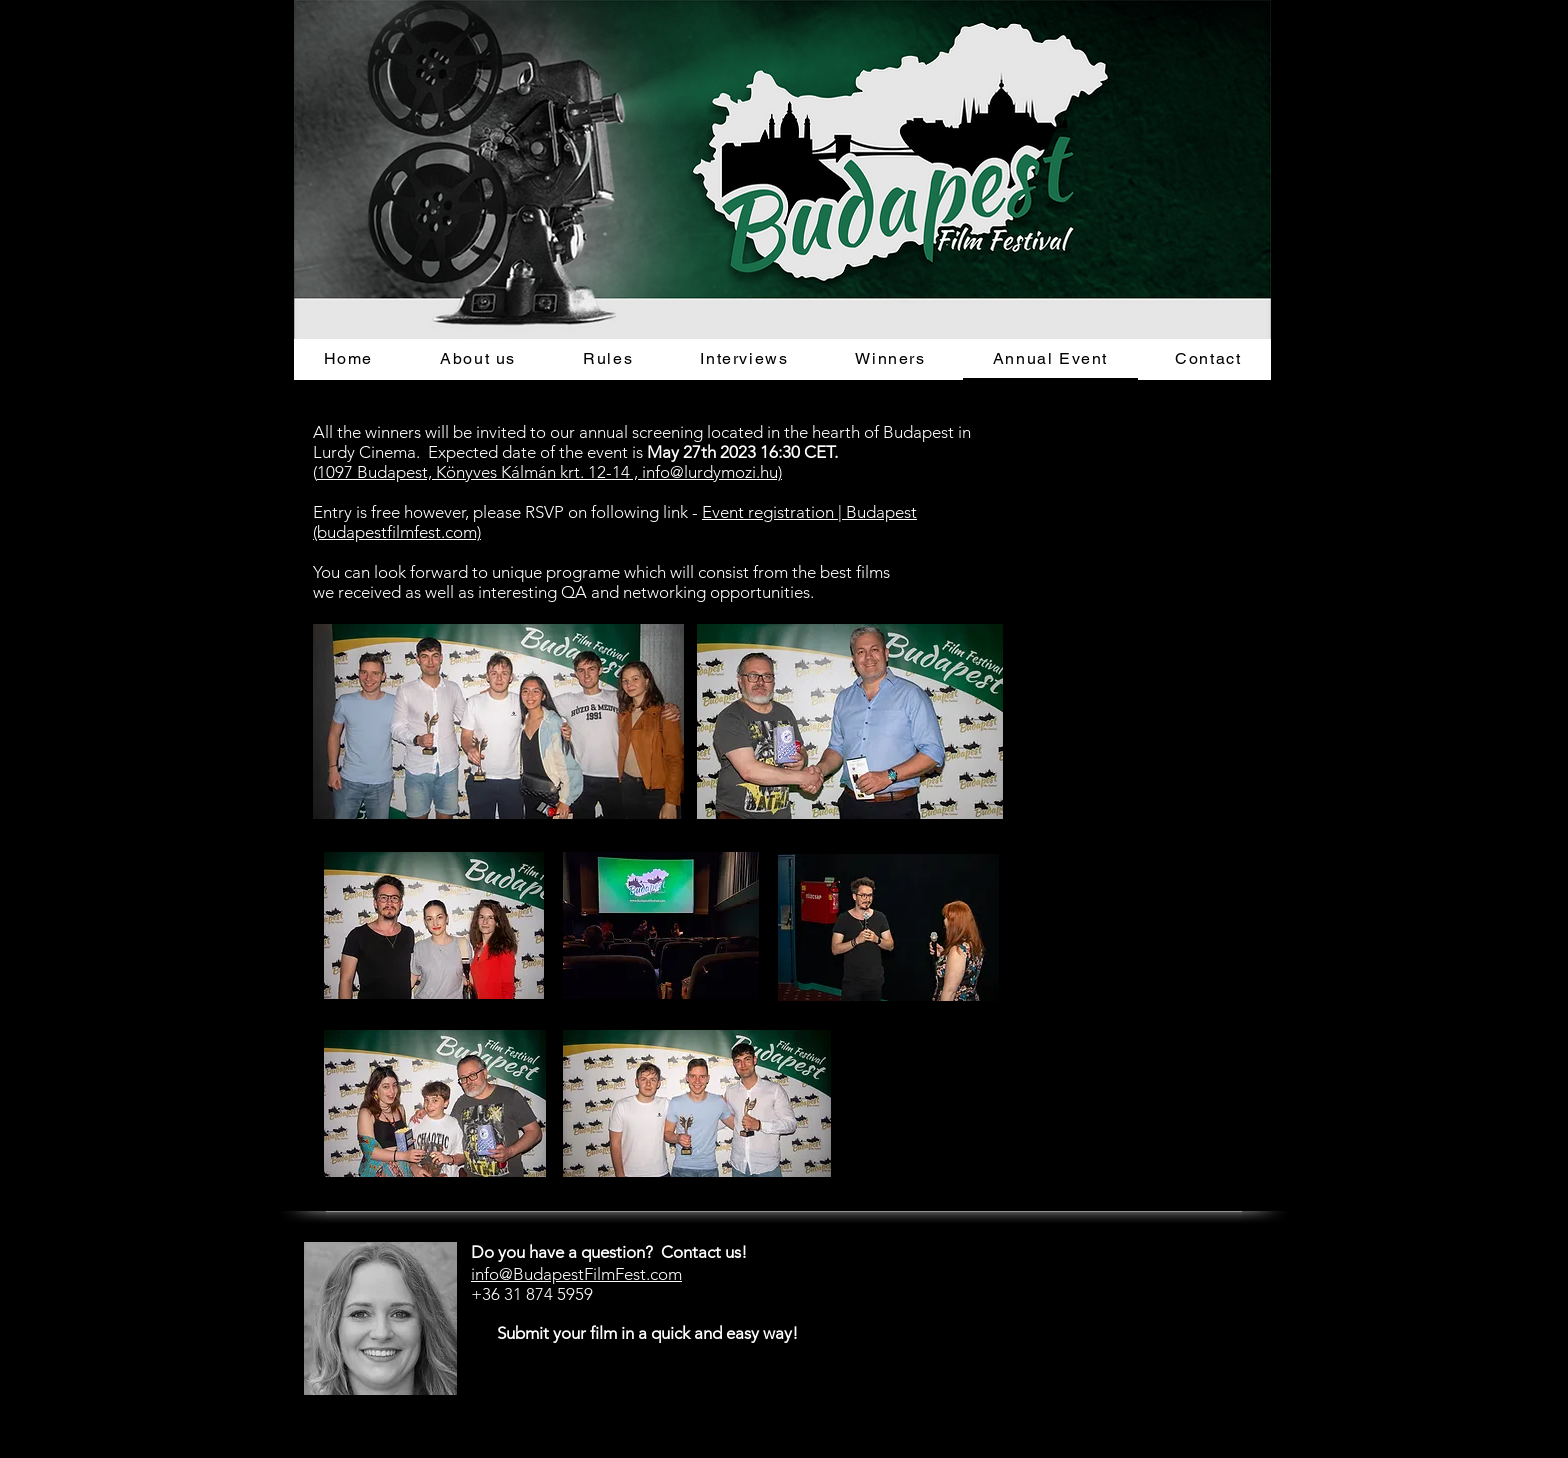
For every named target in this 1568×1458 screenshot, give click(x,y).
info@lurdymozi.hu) (712, 472)
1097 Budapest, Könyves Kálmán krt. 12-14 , (479, 472)
